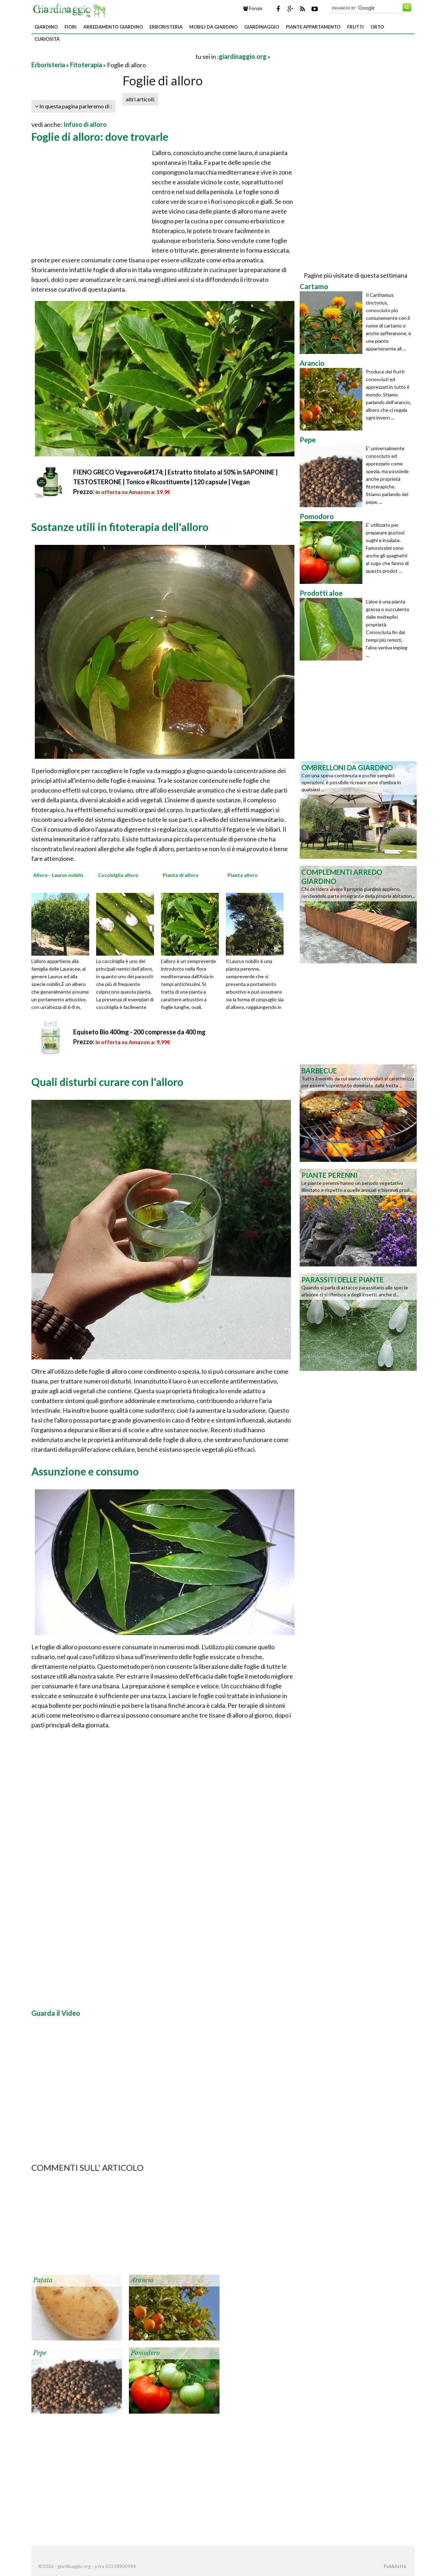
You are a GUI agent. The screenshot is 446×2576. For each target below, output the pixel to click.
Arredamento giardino (113, 27)
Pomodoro (145, 2353)
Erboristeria (166, 27)
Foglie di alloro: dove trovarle (99, 136)
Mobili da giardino (213, 27)
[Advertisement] (112, 56)
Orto (377, 27)
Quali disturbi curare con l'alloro (107, 1081)
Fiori (70, 27)
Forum (252, 8)
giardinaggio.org (243, 56)
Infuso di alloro (85, 124)
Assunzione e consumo (85, 1471)
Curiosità (47, 39)
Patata (43, 2280)
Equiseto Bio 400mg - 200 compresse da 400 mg (139, 1032)
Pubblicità (395, 2566)
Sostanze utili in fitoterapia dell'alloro (119, 526)
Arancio (142, 2280)
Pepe (39, 2353)
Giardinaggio (261, 27)
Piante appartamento (313, 27)
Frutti (355, 27)
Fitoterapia (86, 65)
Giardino (46, 27)
